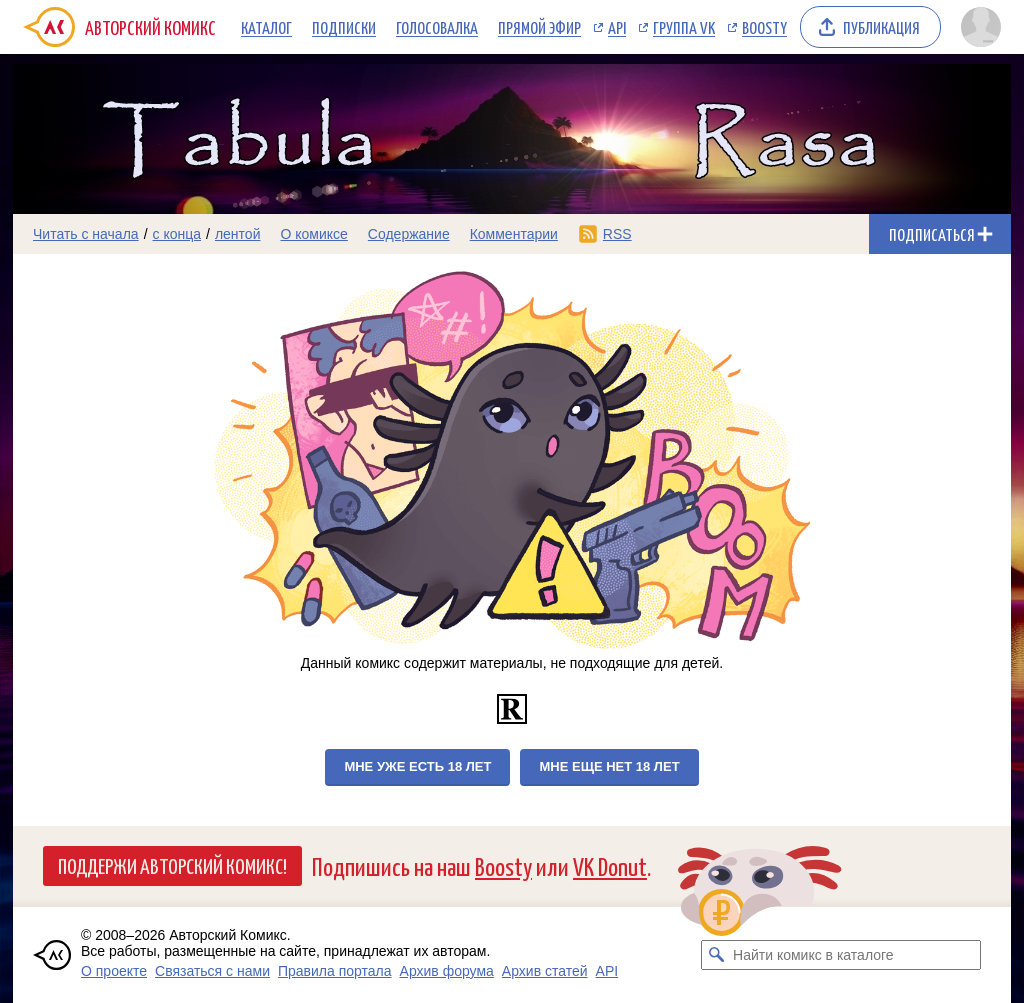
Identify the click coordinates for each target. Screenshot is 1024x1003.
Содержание (409, 234)
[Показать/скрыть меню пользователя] (981, 27)
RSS (617, 234)
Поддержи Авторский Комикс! (172, 865)
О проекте (114, 971)
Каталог (266, 27)
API (617, 27)
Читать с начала (86, 234)
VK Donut (610, 865)
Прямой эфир (539, 27)
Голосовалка (437, 27)
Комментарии (514, 234)
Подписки (344, 27)
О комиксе (313, 234)
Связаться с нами (212, 971)
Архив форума (447, 971)
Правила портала (335, 971)
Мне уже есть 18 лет (417, 766)
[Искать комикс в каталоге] (716, 955)
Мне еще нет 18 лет (609, 766)
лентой (238, 234)
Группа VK (684, 27)
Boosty (764, 27)
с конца (177, 234)
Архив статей (545, 971)
